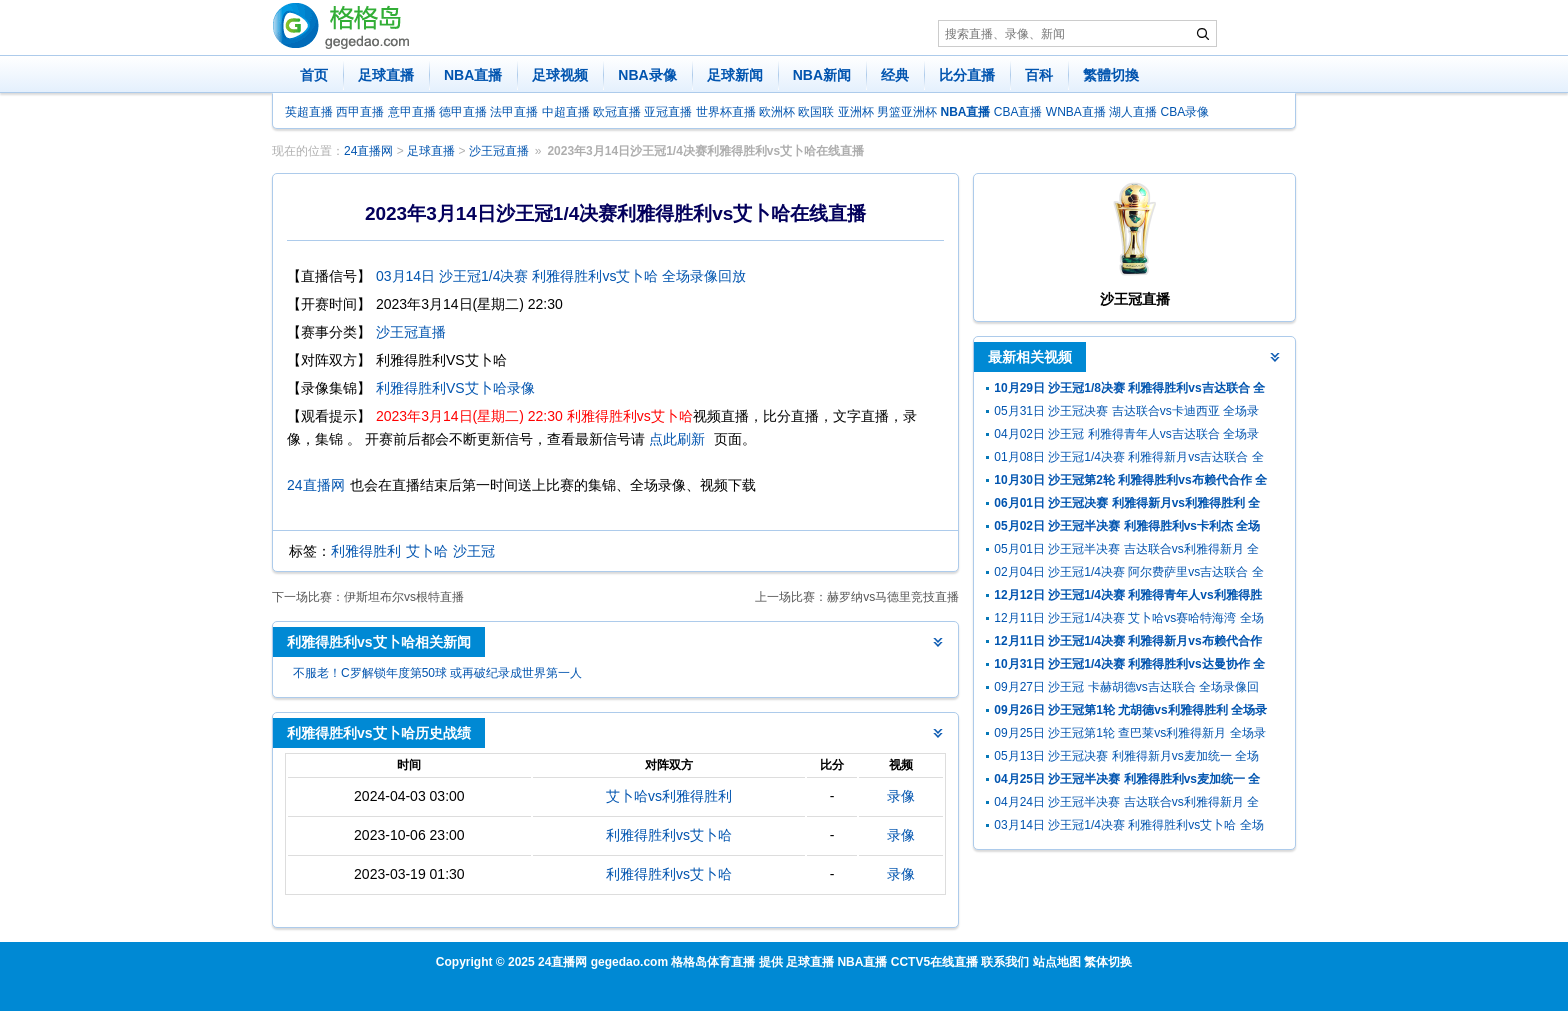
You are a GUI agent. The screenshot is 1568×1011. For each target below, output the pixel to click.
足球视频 (560, 75)
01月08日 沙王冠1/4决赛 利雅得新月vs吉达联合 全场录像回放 (1128, 459)
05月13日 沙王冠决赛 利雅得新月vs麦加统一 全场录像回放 (1126, 758)
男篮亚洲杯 (907, 112)
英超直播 (309, 112)
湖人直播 (1133, 112)
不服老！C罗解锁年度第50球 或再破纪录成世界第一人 (437, 673)
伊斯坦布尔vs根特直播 (404, 597)
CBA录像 (1185, 112)
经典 (895, 75)
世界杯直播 (726, 112)
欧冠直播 (617, 112)
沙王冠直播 (499, 151)
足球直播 (386, 75)
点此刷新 (677, 439)
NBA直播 (473, 75)
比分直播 (967, 75)
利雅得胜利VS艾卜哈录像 (455, 388)
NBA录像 (647, 75)
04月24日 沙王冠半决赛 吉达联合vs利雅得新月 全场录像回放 (1126, 804)
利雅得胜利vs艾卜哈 (669, 835)
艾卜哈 (427, 551)
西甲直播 (360, 112)
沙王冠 (474, 551)
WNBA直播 (1076, 112)
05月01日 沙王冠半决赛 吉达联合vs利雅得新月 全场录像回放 (1126, 551)
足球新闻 (735, 75)
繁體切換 (1111, 75)
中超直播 (566, 112)
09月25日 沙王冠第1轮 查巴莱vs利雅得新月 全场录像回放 (1129, 735)
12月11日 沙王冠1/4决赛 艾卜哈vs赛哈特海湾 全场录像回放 (1128, 620)
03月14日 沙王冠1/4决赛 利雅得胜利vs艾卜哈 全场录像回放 (561, 276)
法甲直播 (514, 112)
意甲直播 (412, 112)
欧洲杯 (777, 112)
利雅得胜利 (366, 551)
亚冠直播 (668, 112)
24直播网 (368, 151)
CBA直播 (1018, 112)
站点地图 (1057, 962)
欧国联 (816, 112)
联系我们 (1005, 962)
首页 (314, 75)
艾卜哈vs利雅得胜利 (669, 796)
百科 (1039, 75)
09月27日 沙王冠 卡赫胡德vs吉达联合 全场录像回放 (1126, 689)
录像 (901, 796)
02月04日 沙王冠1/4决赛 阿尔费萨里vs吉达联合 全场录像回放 (1128, 574)
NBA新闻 (822, 75)
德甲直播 (463, 112)
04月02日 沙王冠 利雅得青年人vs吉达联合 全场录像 (1126, 436)
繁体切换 (1108, 962)
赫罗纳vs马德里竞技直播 (893, 597)
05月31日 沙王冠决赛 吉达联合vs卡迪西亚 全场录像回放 (1126, 413)
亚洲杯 (856, 112)
